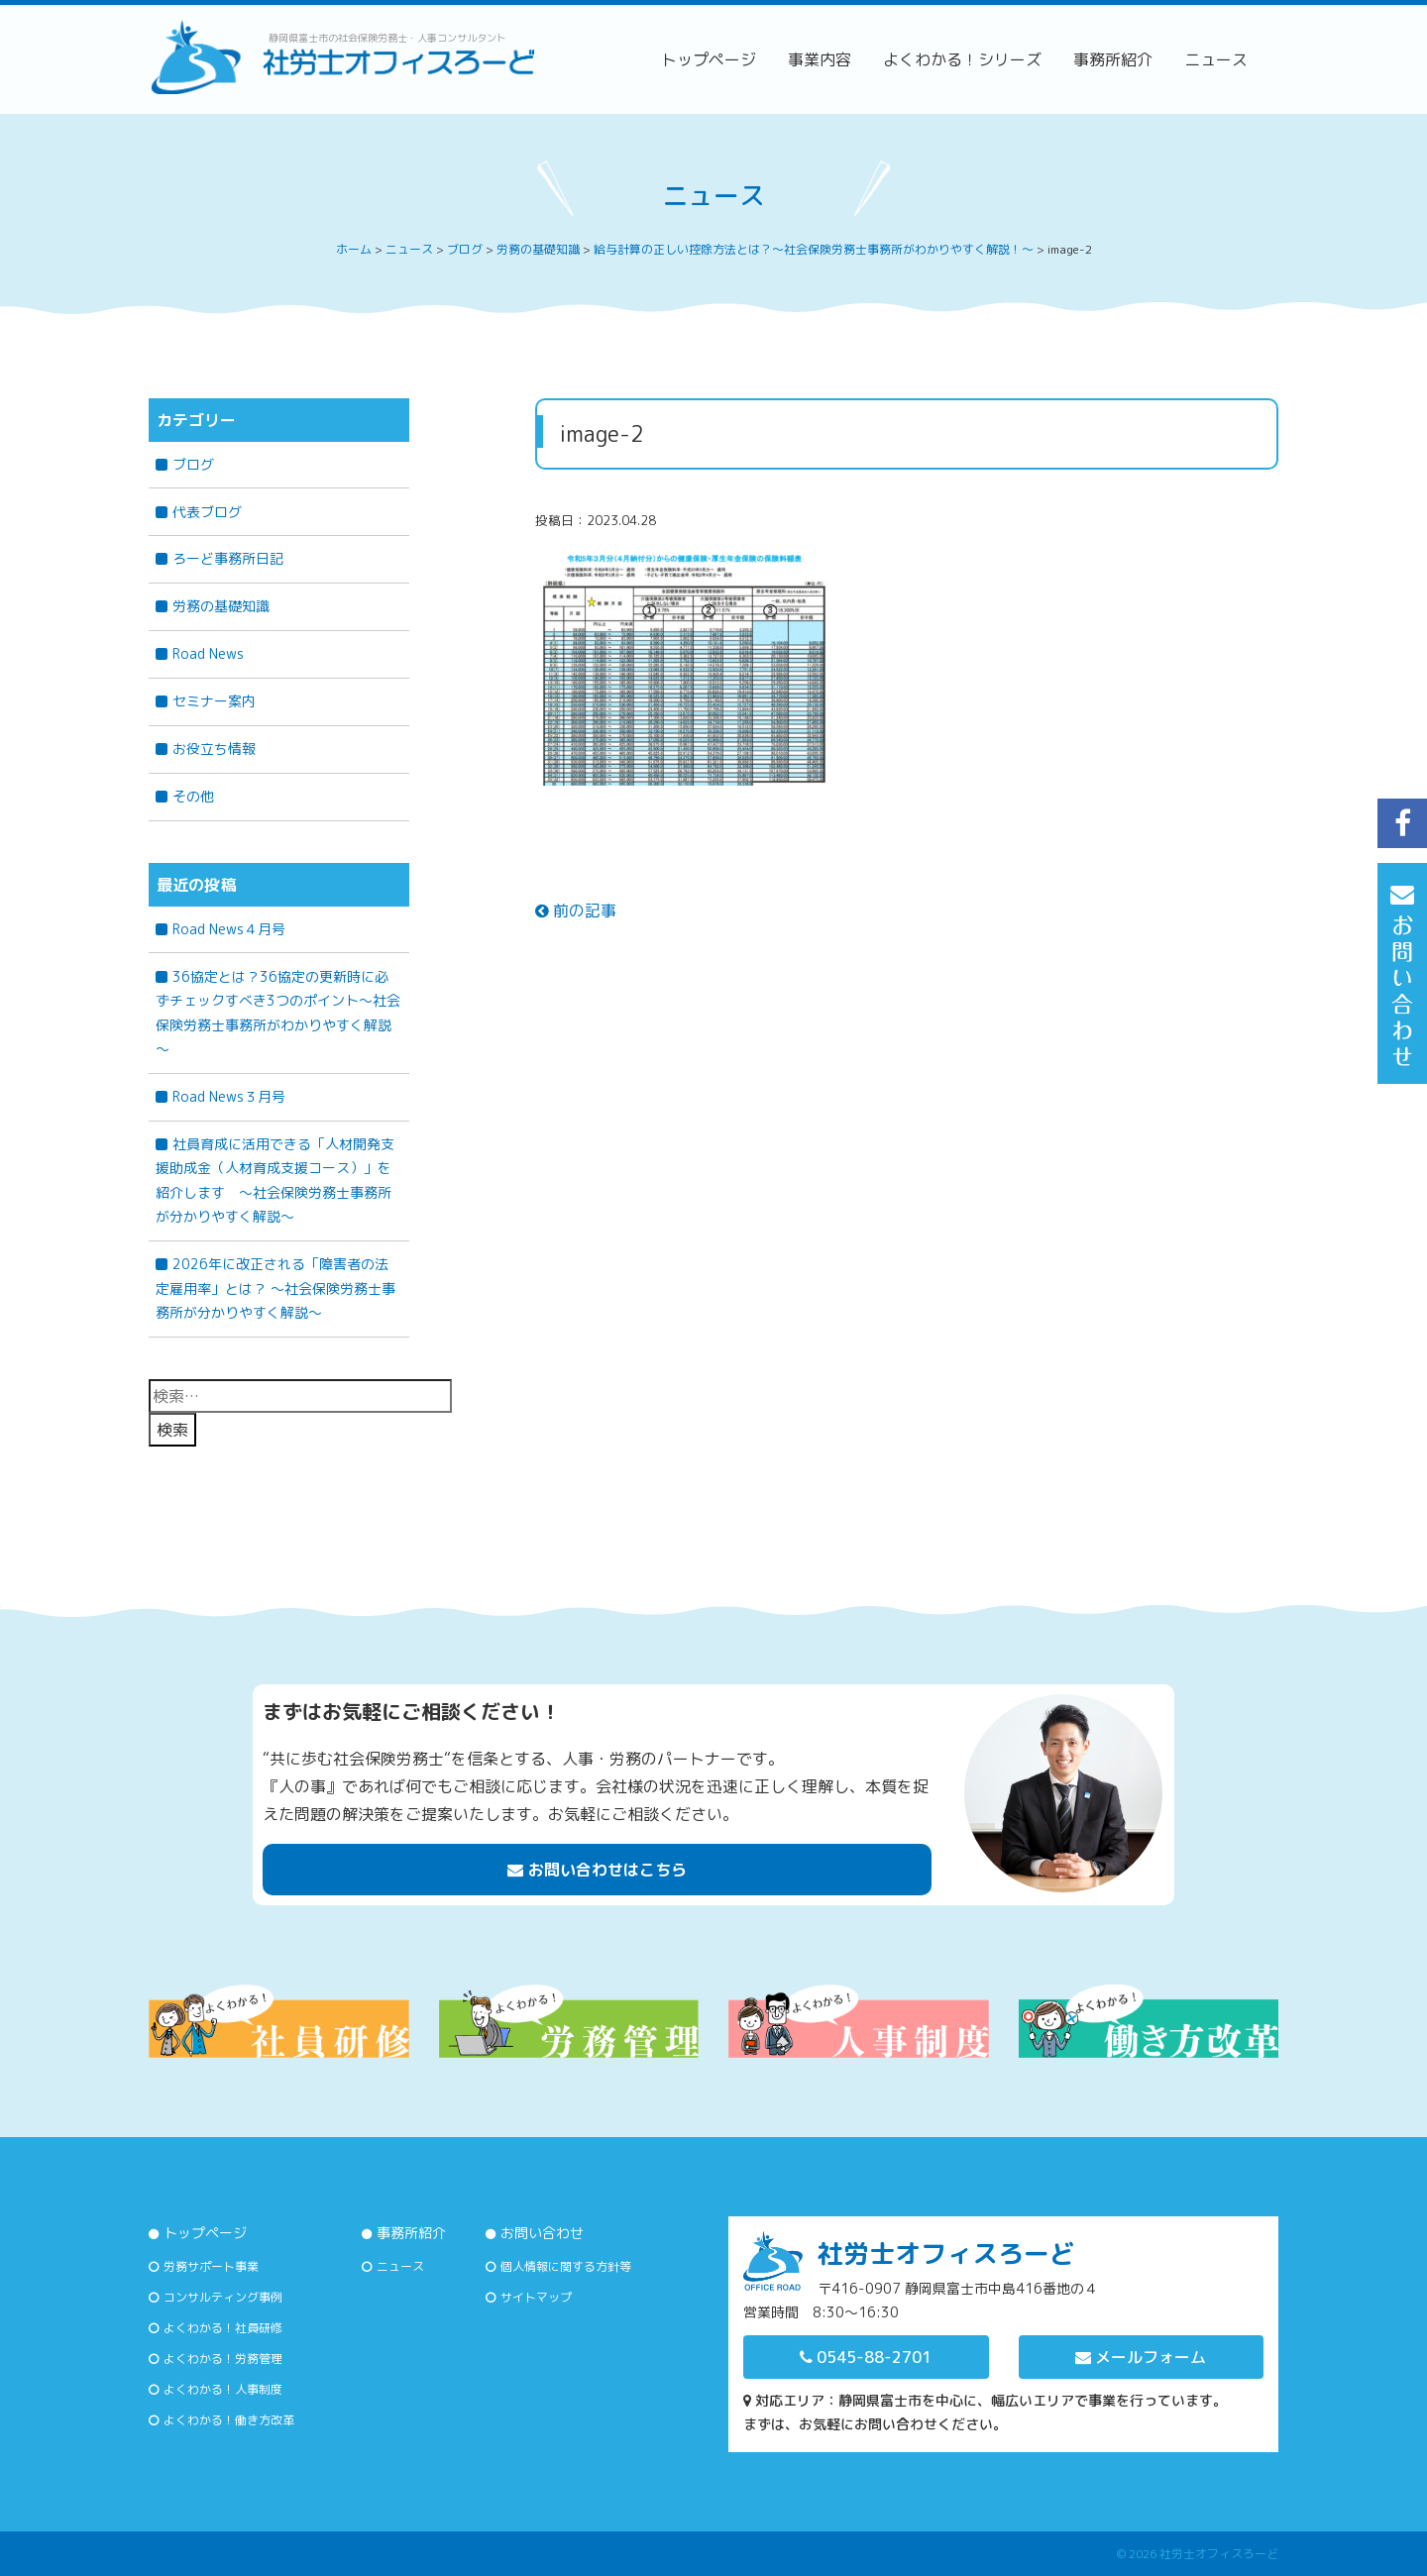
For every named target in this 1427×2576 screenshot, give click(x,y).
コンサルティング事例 (223, 2297)
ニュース (1216, 59)
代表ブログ (207, 511)
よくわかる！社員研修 (223, 2327)
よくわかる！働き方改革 (229, 2420)
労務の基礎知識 (221, 605)
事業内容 (819, 59)
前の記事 (575, 910)
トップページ (708, 59)
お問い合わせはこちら (597, 1869)
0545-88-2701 (866, 2357)
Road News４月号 (228, 928)
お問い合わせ (542, 2232)
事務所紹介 (1113, 59)
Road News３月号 (228, 1096)
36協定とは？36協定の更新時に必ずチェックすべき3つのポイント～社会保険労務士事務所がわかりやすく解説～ (278, 1013)
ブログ (193, 464)
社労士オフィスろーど (1218, 2553)
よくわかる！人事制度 (223, 2389)
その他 (193, 796)
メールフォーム (1140, 2357)
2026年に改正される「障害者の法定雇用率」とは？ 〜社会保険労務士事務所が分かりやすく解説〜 (275, 1288)
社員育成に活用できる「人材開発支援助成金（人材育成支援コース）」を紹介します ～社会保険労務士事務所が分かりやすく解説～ (275, 1180)
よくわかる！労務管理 (223, 2358)
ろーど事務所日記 (227, 558)
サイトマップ (536, 2297)
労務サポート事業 (211, 2266)
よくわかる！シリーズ (962, 59)
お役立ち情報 (214, 748)
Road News (208, 653)
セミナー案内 (214, 701)
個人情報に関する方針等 (565, 2266)
